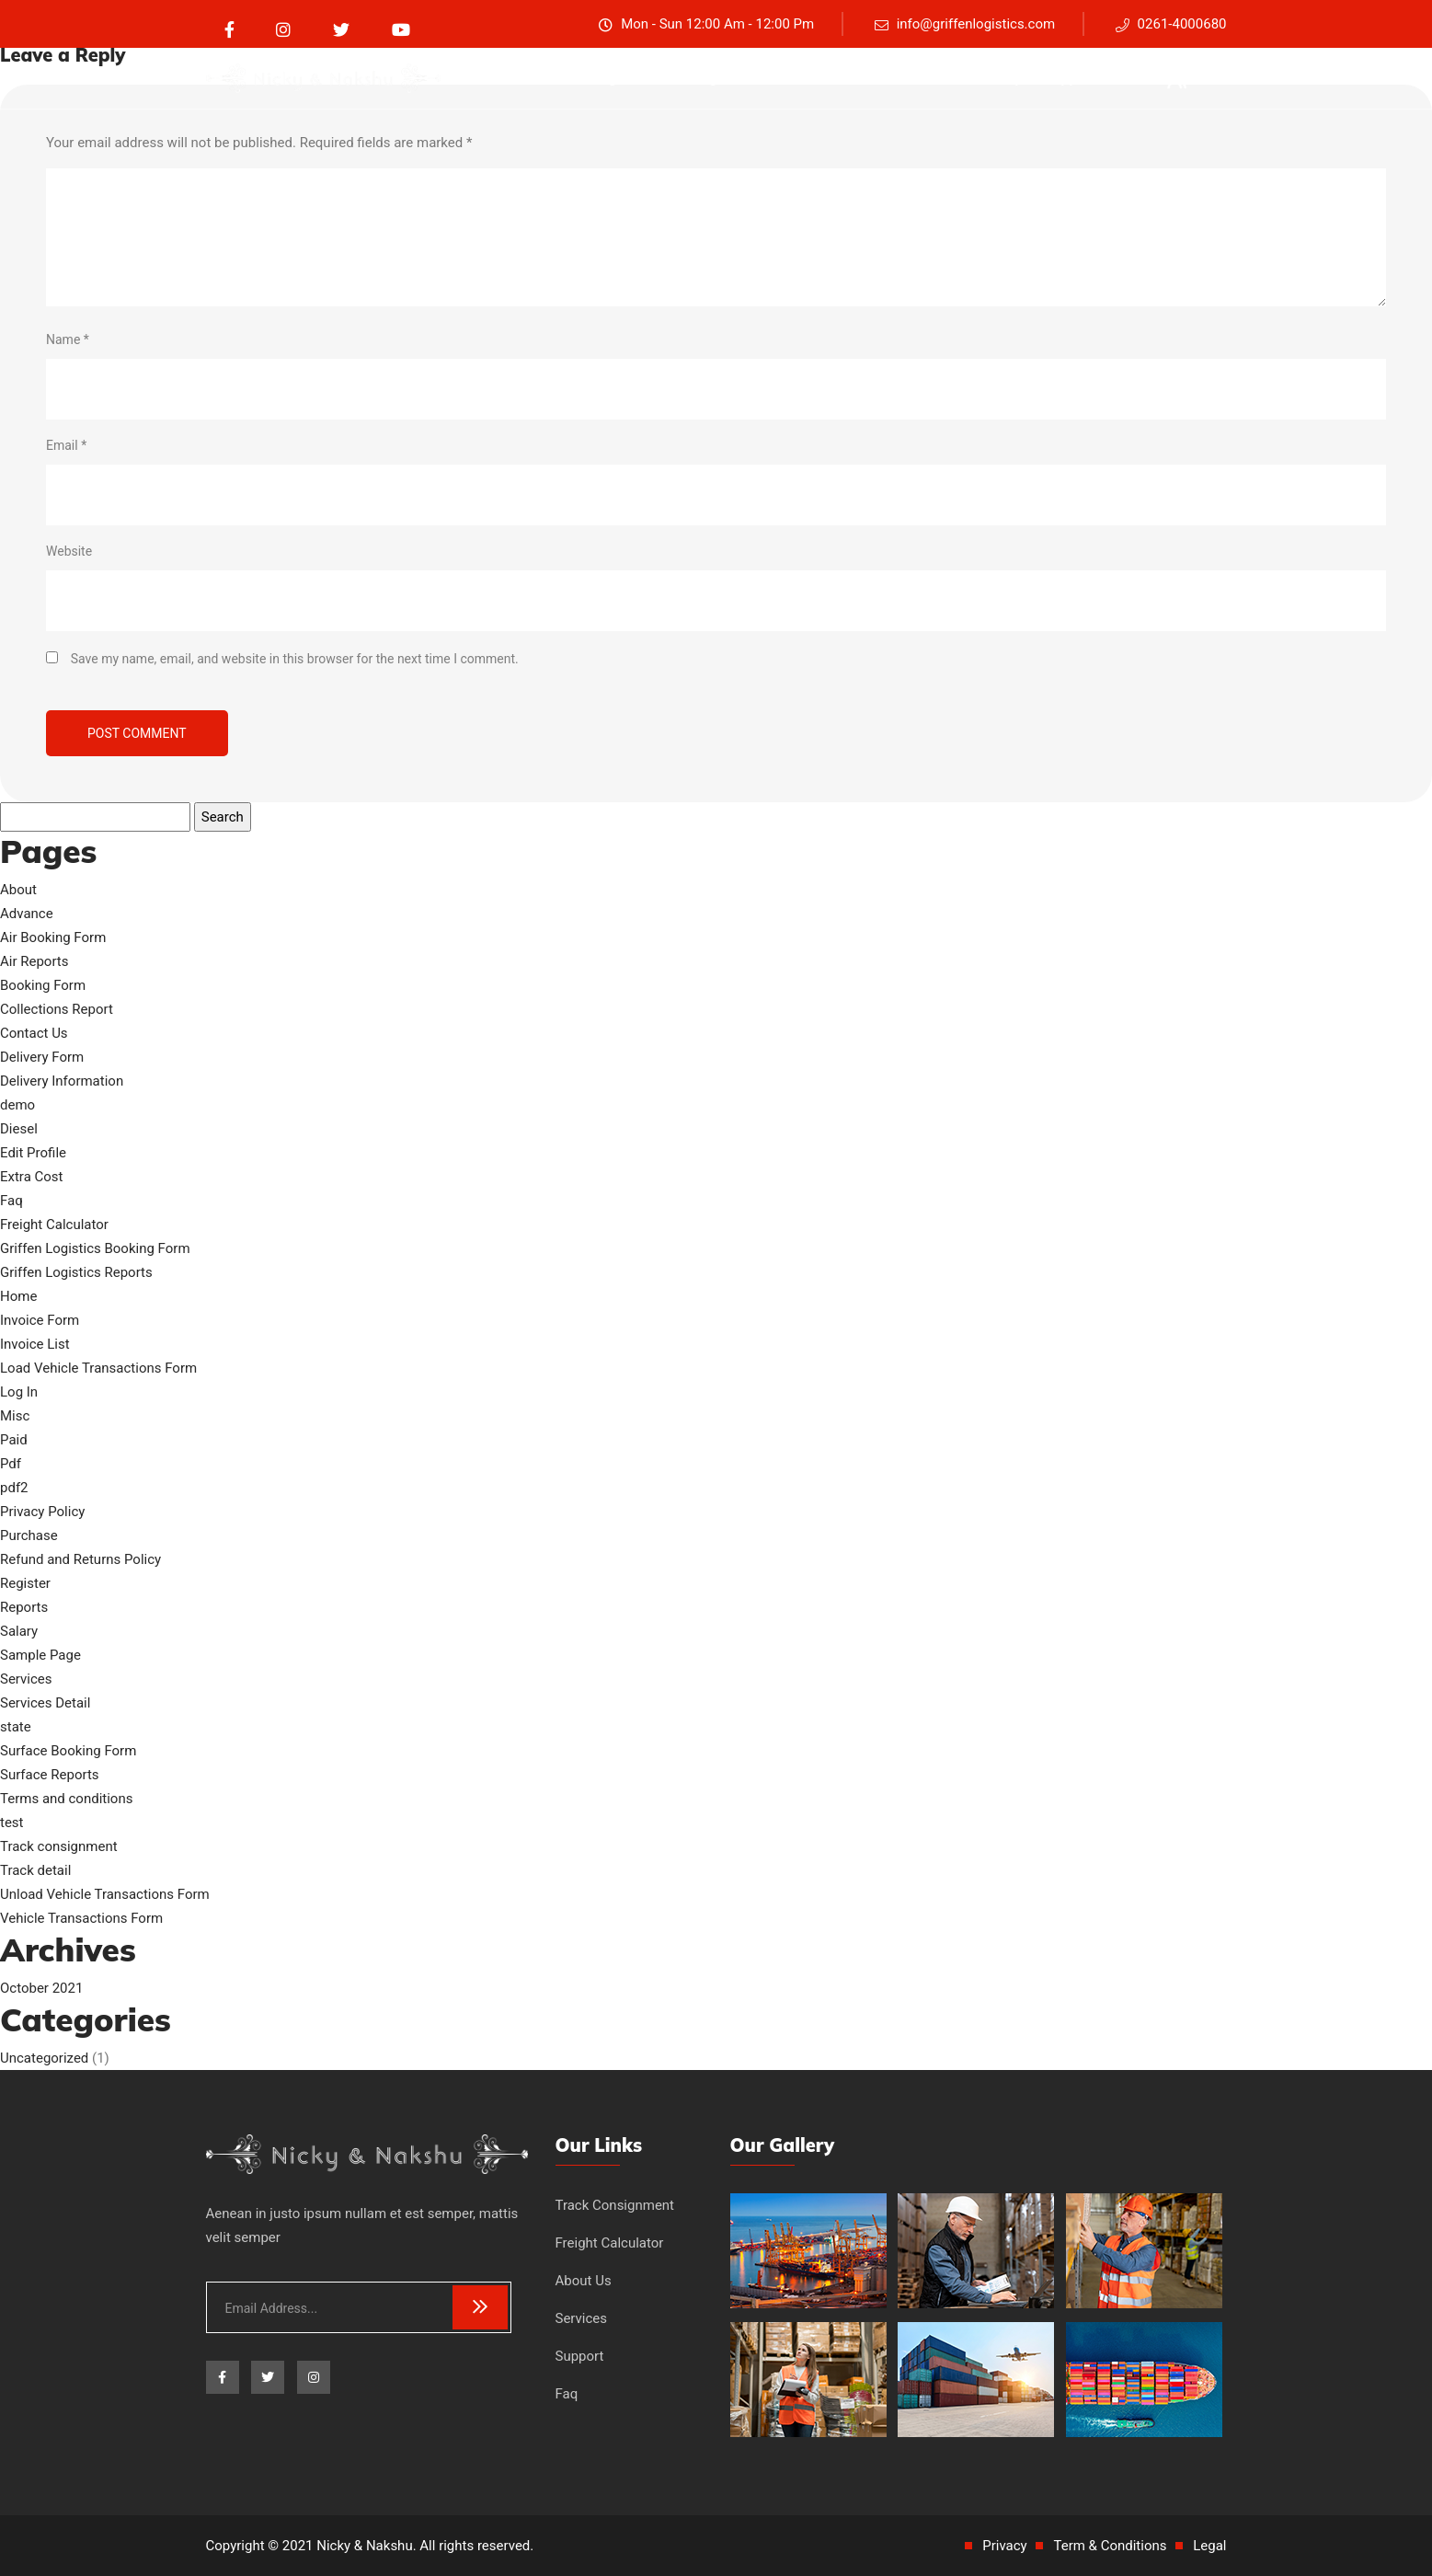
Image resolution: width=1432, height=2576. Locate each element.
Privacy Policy (42, 1511)
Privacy (1004, 2545)
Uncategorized (44, 2058)
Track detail (35, 1870)
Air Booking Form (53, 937)
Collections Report (56, 1009)
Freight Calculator (742, 77)
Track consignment (596, 77)
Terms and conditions (66, 1798)
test (12, 1822)
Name (67, 339)
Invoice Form (39, 1320)
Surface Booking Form (68, 1750)
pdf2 (14, 1487)
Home (18, 1296)
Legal (1209, 2545)
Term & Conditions (1109, 2545)
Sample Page (40, 1655)
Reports (24, 1607)
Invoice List (35, 1344)
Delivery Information (61, 1081)
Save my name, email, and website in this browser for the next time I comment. (295, 658)
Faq (1006, 77)
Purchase (29, 1535)
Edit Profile (33, 1152)
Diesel (19, 1129)
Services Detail (45, 1703)
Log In (19, 1392)
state (15, 1727)
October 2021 (41, 1988)
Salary (19, 1631)
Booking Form (43, 985)
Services (940, 77)
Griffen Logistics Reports (76, 1272)
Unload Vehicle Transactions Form (105, 1894)
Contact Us (34, 1033)
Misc (14, 1416)
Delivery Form (42, 1057)
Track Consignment (615, 2205)
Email (66, 445)
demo (17, 1105)
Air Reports (34, 961)
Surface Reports (49, 1774)
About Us (857, 77)
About (18, 889)
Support (1070, 77)
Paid (14, 1440)
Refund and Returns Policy (80, 1559)
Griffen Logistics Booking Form (95, 1248)
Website (69, 551)
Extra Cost (31, 1176)
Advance (26, 913)
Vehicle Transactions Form (81, 1918)
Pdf (10, 1463)
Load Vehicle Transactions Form (98, 1368)
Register (25, 1583)
